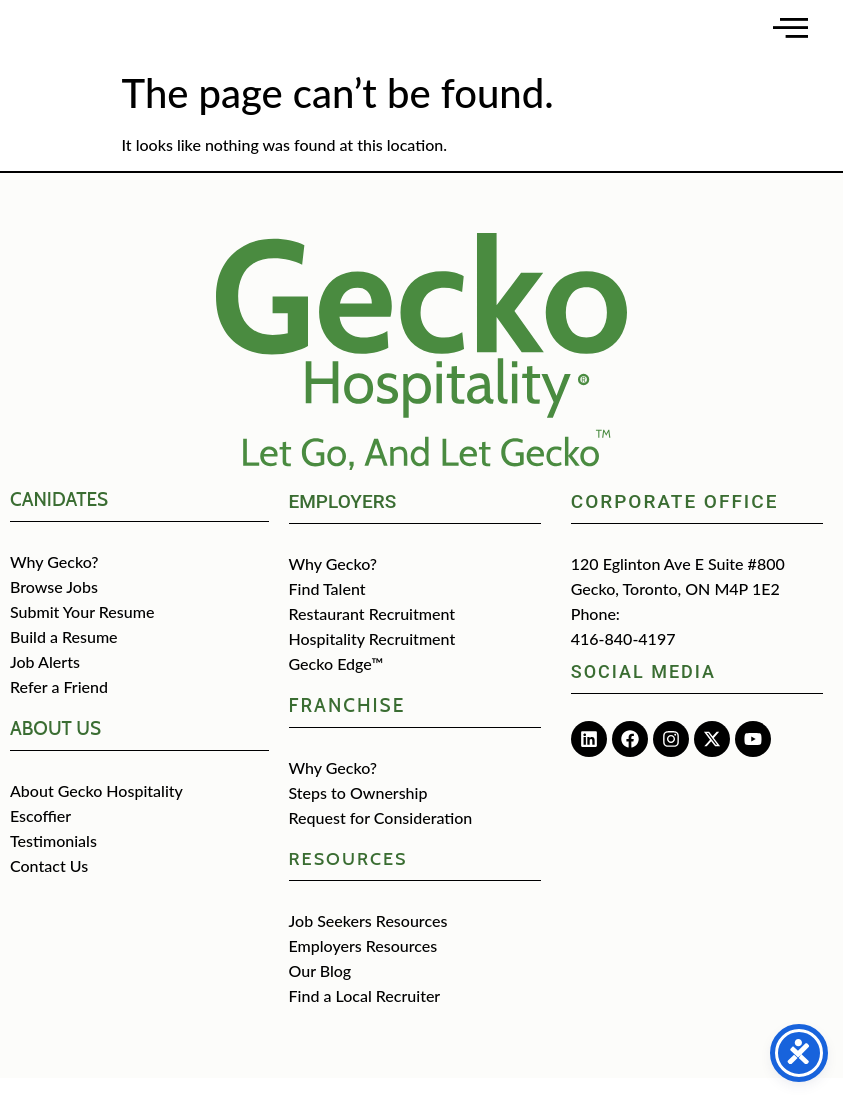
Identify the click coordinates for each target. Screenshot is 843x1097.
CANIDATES (59, 518)
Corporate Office (675, 520)
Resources (348, 878)
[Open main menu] (790, 37)
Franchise (347, 724)
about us (55, 747)
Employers (343, 520)
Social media (643, 690)
